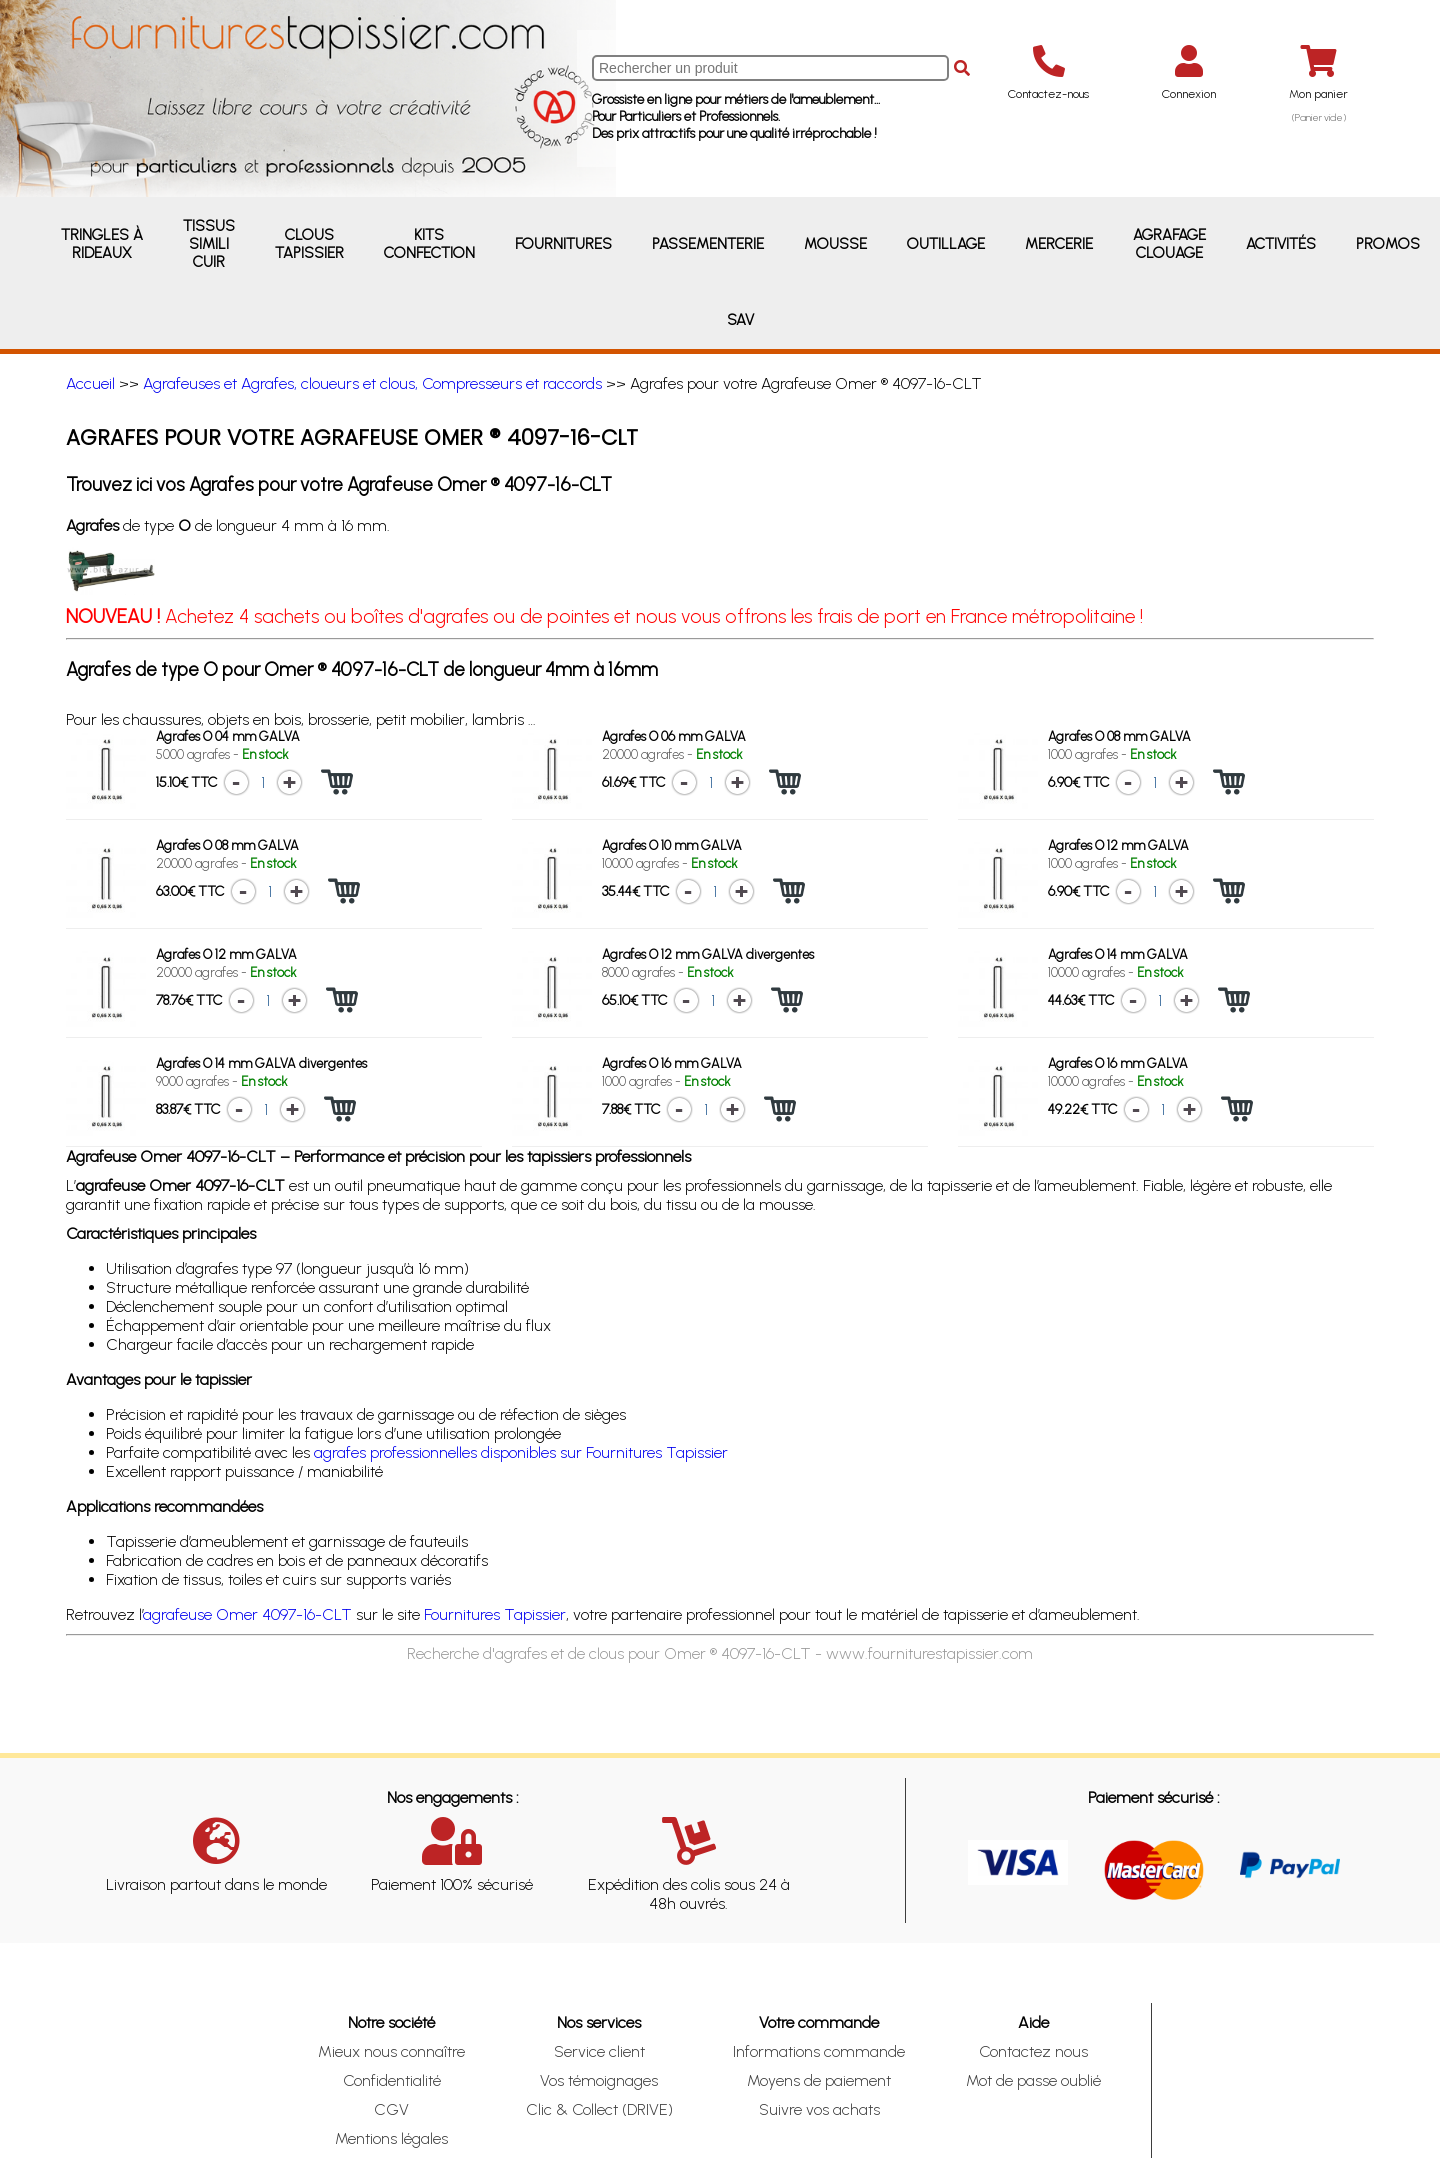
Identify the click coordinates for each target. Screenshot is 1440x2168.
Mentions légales (391, 2138)
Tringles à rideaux (102, 244)
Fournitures (563, 244)
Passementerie (708, 244)
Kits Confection (429, 244)
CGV (391, 2109)
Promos (1388, 244)
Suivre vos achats (819, 2109)
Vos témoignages (599, 2080)
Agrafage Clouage (1169, 244)
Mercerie (1059, 244)
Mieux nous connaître (391, 2051)
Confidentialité (392, 2080)
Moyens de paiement (819, 2080)
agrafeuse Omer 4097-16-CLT (247, 1614)
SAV (740, 320)
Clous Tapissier (309, 244)
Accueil (90, 383)
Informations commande (819, 2051)
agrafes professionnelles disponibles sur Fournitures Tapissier (521, 1452)
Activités (1281, 244)
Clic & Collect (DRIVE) (599, 2109)
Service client (599, 2051)
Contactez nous (1033, 2051)
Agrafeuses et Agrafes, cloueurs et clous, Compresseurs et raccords (372, 383)
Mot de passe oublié (1033, 2080)
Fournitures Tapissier (495, 1614)
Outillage (946, 244)
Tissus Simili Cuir (209, 244)
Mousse (835, 244)
